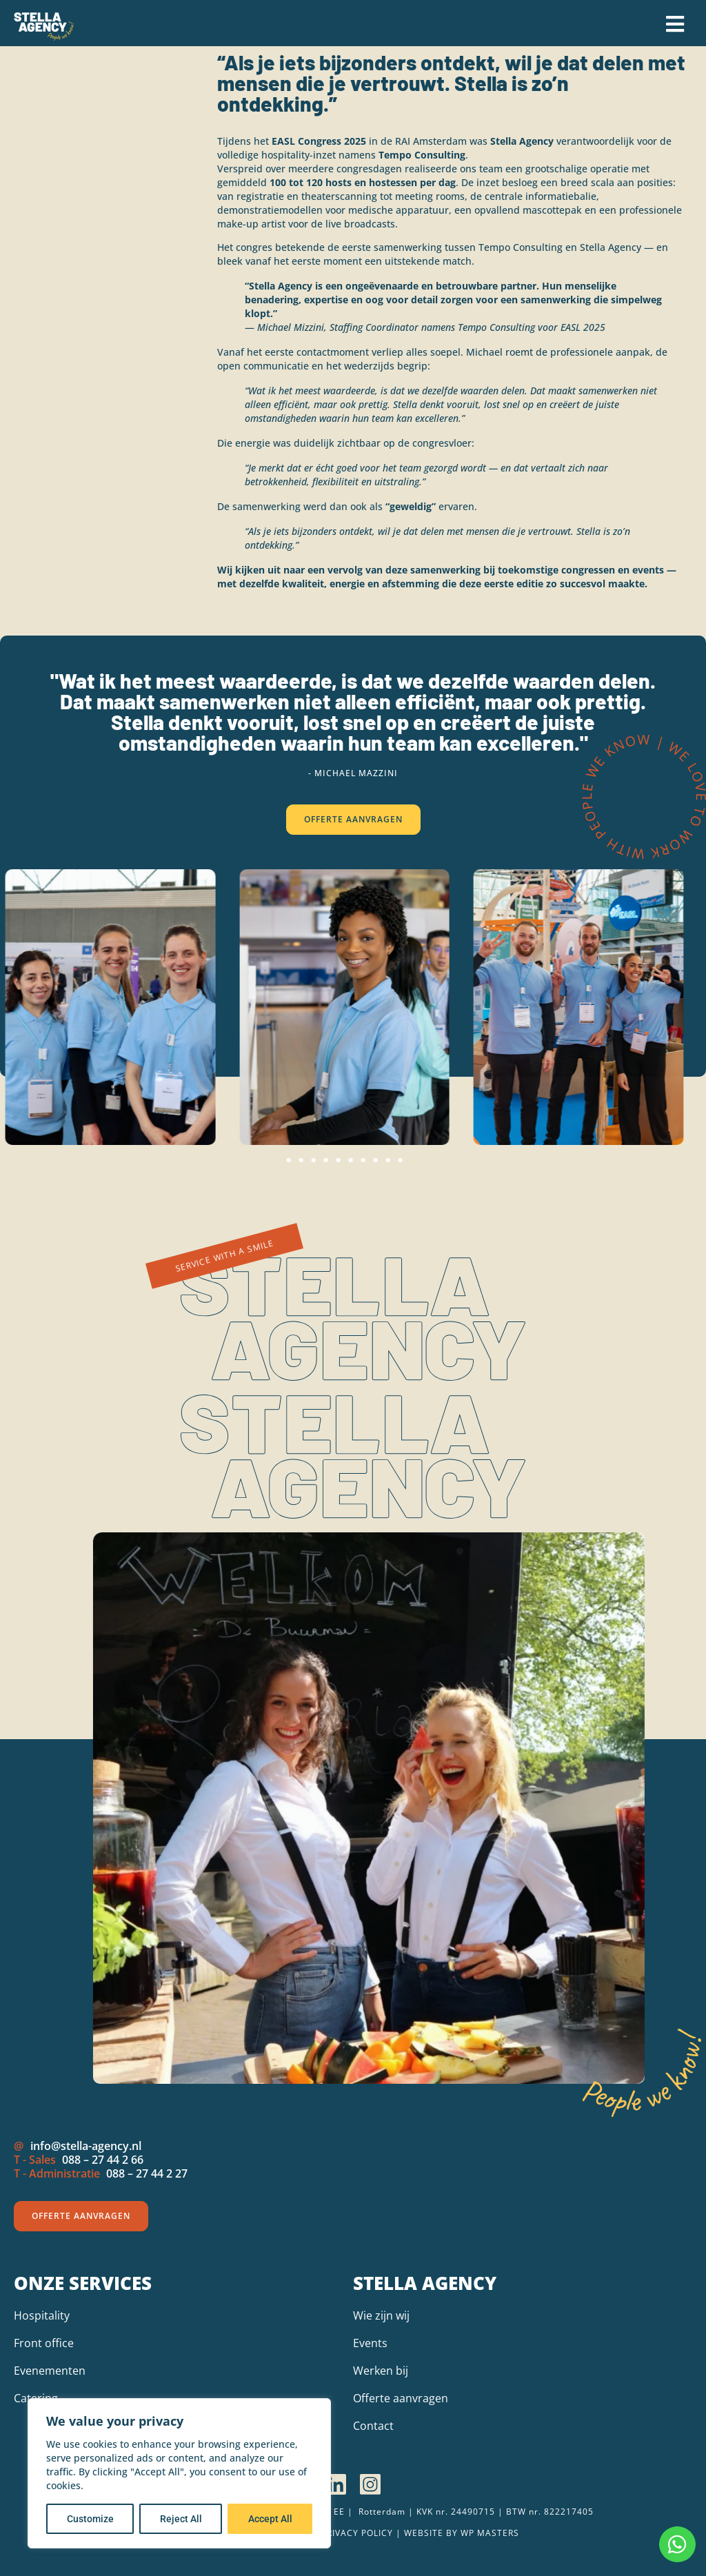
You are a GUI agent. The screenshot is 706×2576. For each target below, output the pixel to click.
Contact (373, 2425)
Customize (90, 2518)
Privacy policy (357, 2533)
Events (370, 2343)
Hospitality (42, 2315)
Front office (44, 2343)
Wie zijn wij (381, 2315)
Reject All (181, 2518)
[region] (179, 2473)
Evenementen (49, 2370)
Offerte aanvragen (400, 2398)
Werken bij (380, 2370)
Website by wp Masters (461, 2533)
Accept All (270, 2518)
